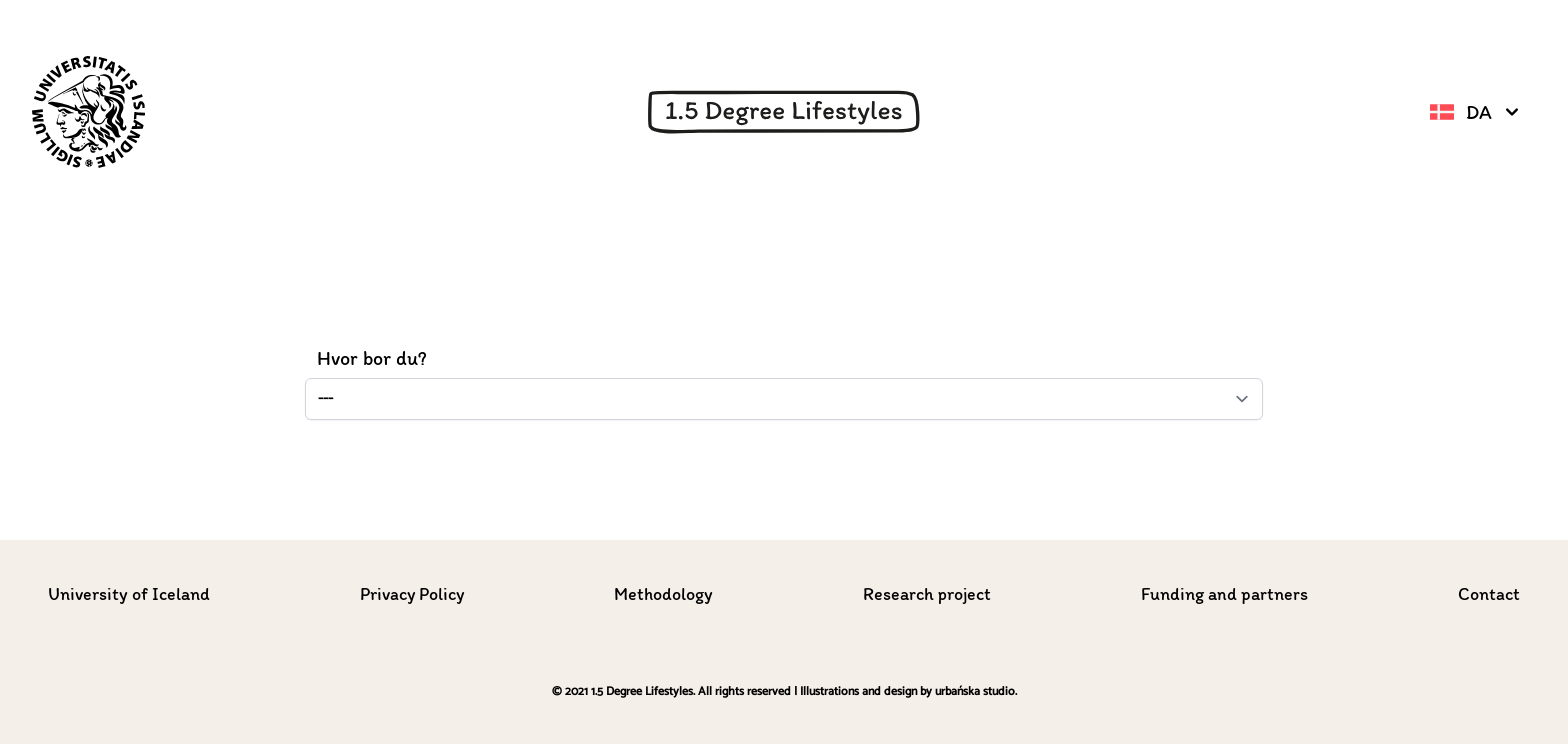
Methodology (663, 594)
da (1477, 112)
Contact (1489, 594)
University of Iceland (129, 594)
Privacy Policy (412, 594)
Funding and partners (1224, 594)
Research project (927, 594)
